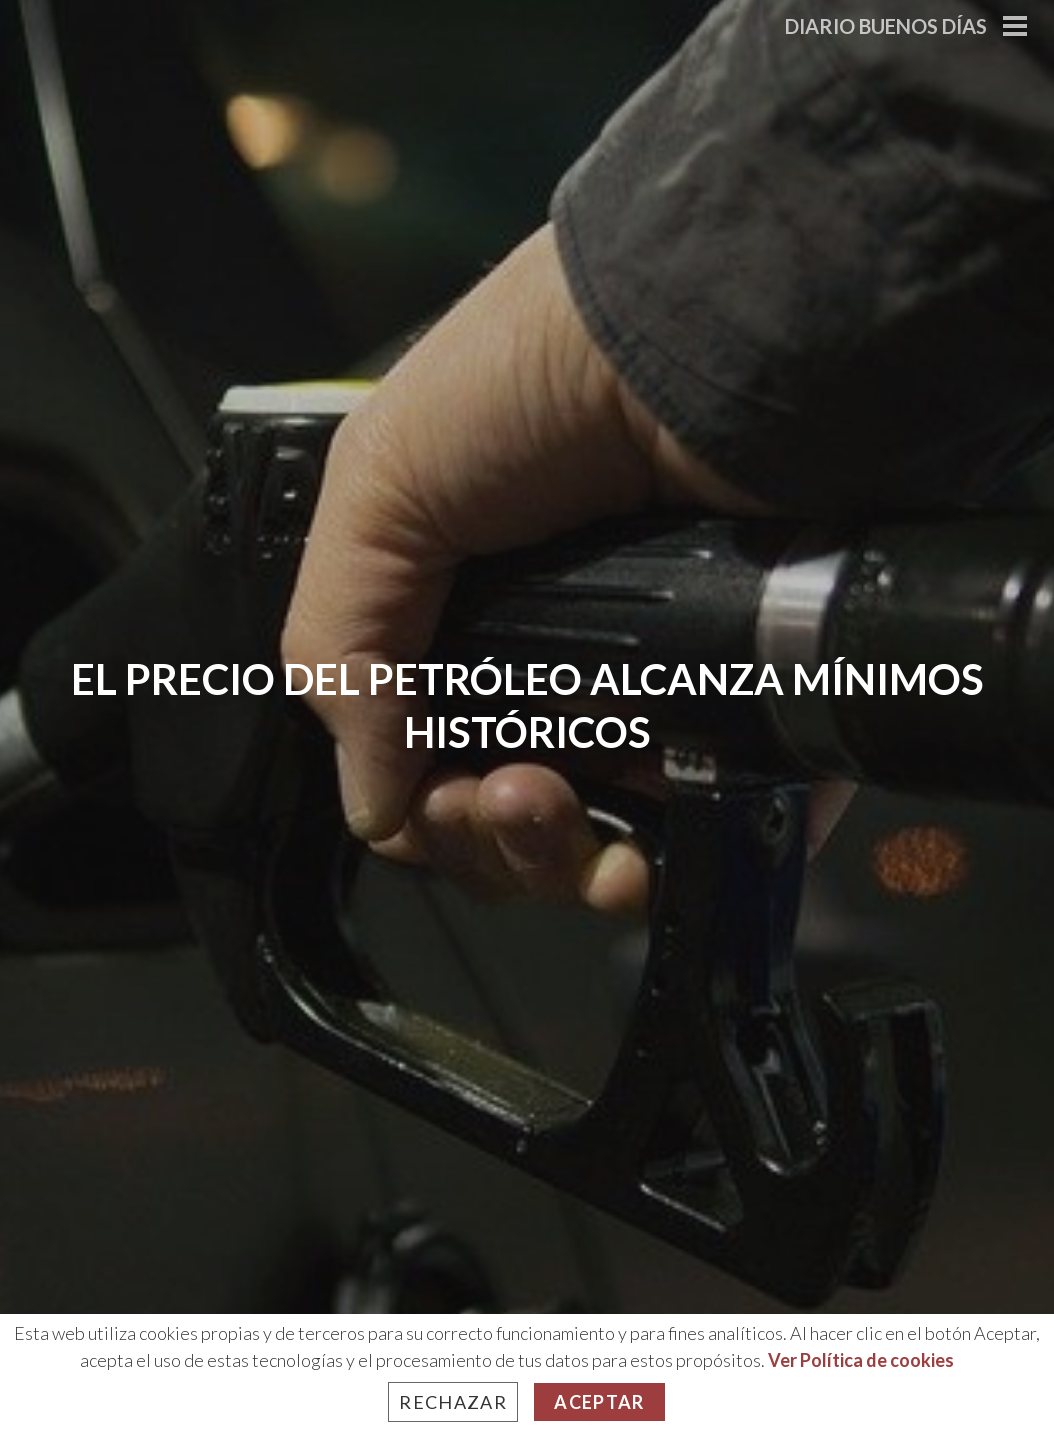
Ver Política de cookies (861, 1360)
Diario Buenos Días (886, 26)
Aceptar (599, 1402)
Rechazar (453, 1402)
